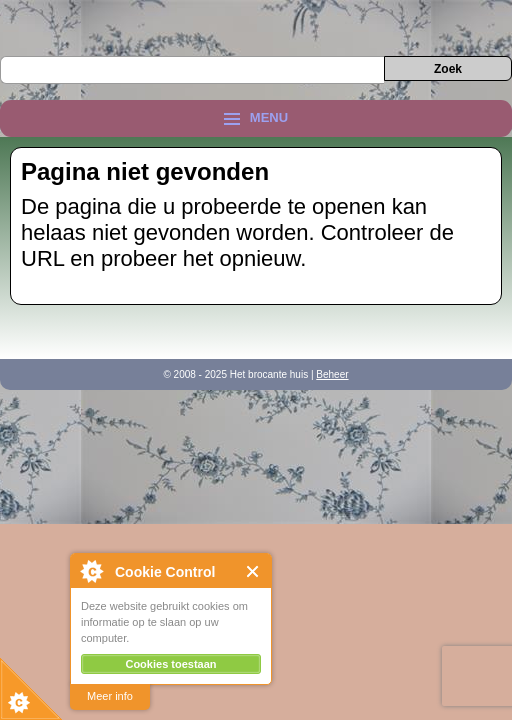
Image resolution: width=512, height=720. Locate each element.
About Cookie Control (91, 571)
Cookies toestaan (170, 664)
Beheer (332, 374)
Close (253, 571)
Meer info (110, 696)
